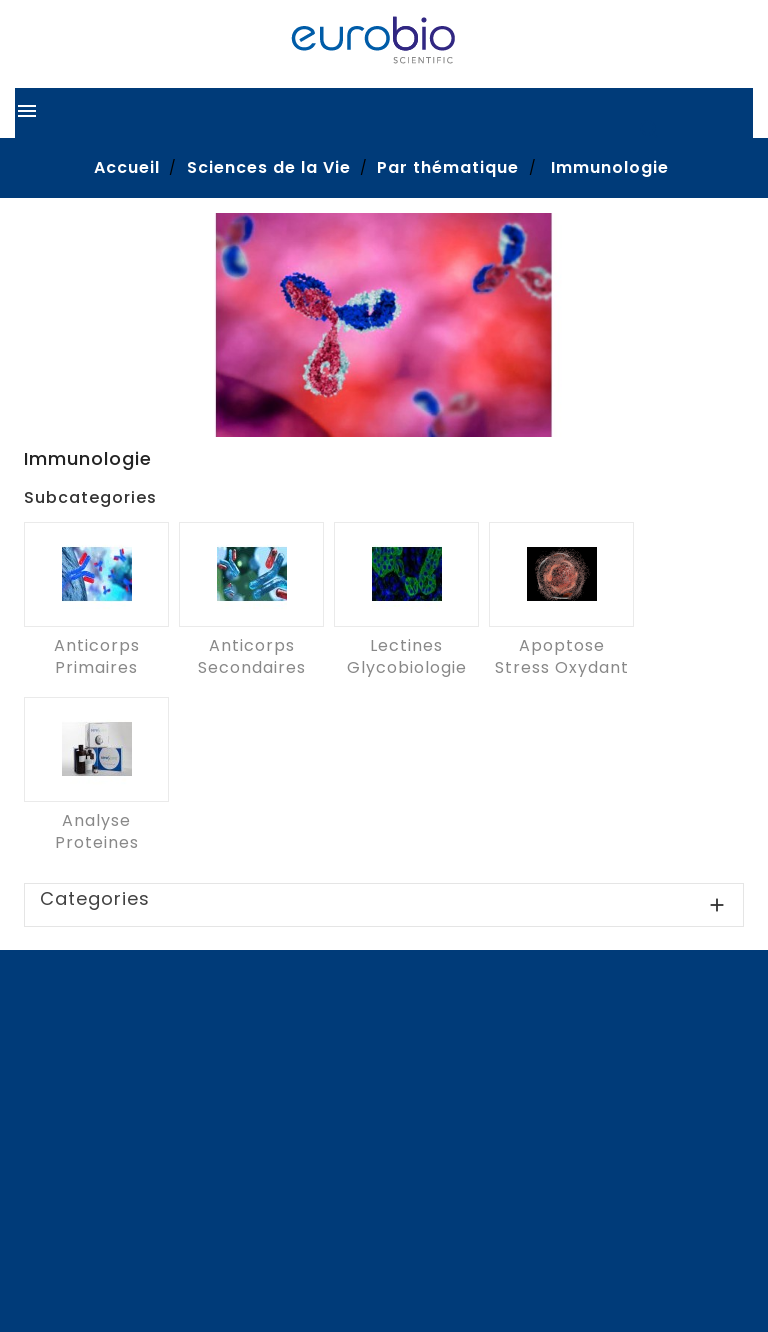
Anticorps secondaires (252, 656)
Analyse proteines (97, 831)
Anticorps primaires (97, 656)
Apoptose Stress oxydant (562, 656)
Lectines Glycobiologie (407, 656)
